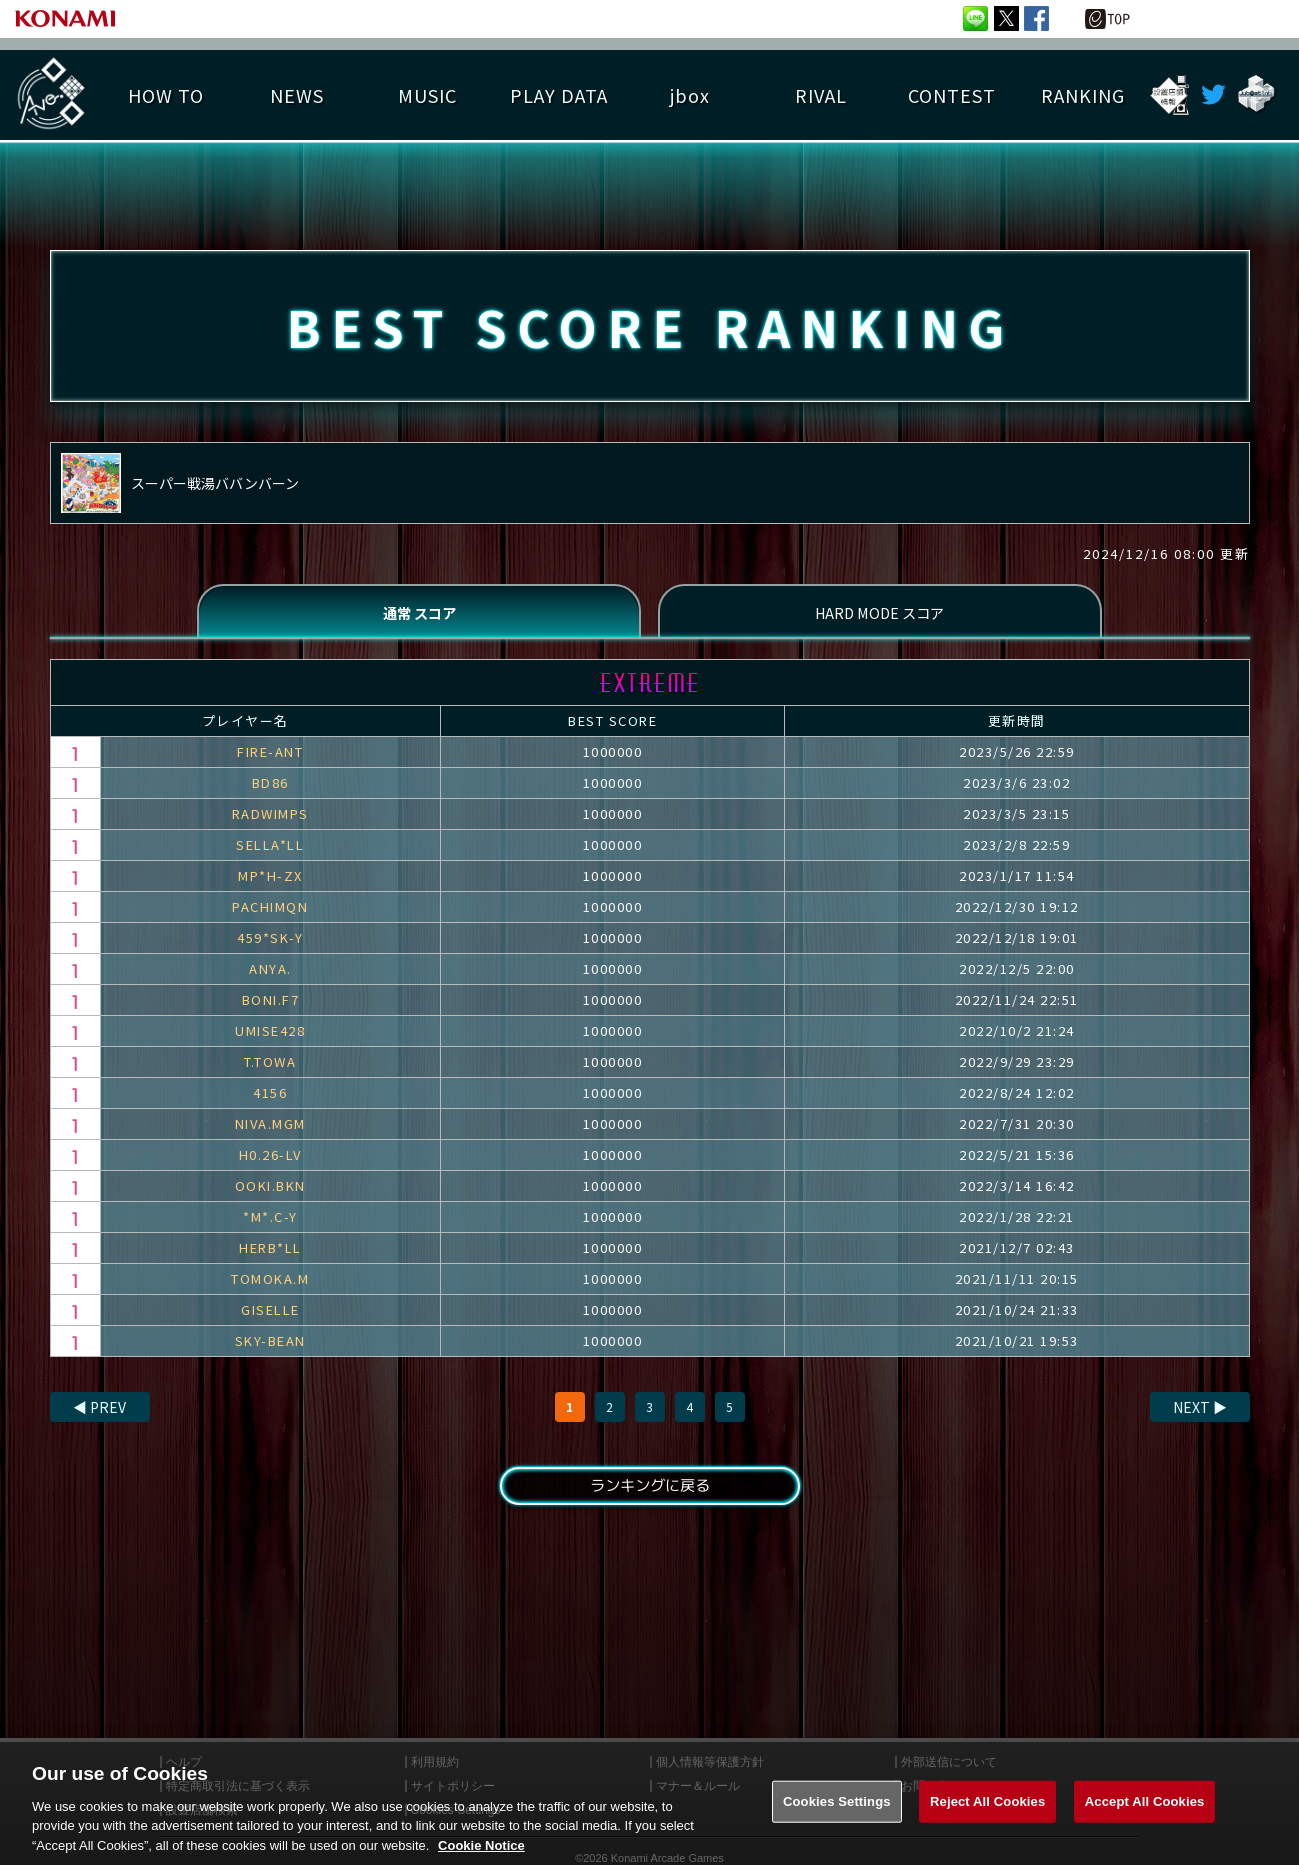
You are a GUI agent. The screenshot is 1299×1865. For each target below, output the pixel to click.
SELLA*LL (270, 851)
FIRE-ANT (270, 758)
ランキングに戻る (649, 1494)
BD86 (270, 789)
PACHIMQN (270, 913)
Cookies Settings (837, 1819)
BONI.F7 (271, 1006)
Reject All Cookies (987, 1819)
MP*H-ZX (270, 882)
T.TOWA (270, 1068)
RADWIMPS (270, 820)
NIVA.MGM (270, 1130)
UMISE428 (270, 1037)
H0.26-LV (270, 1161)
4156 (270, 1099)
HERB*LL (270, 1254)
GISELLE (270, 1316)
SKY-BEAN (270, 1347)
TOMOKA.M (270, 1285)
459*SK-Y (270, 944)
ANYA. (270, 975)
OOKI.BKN (270, 1192)
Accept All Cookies (1145, 1819)
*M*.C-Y (270, 1223)
